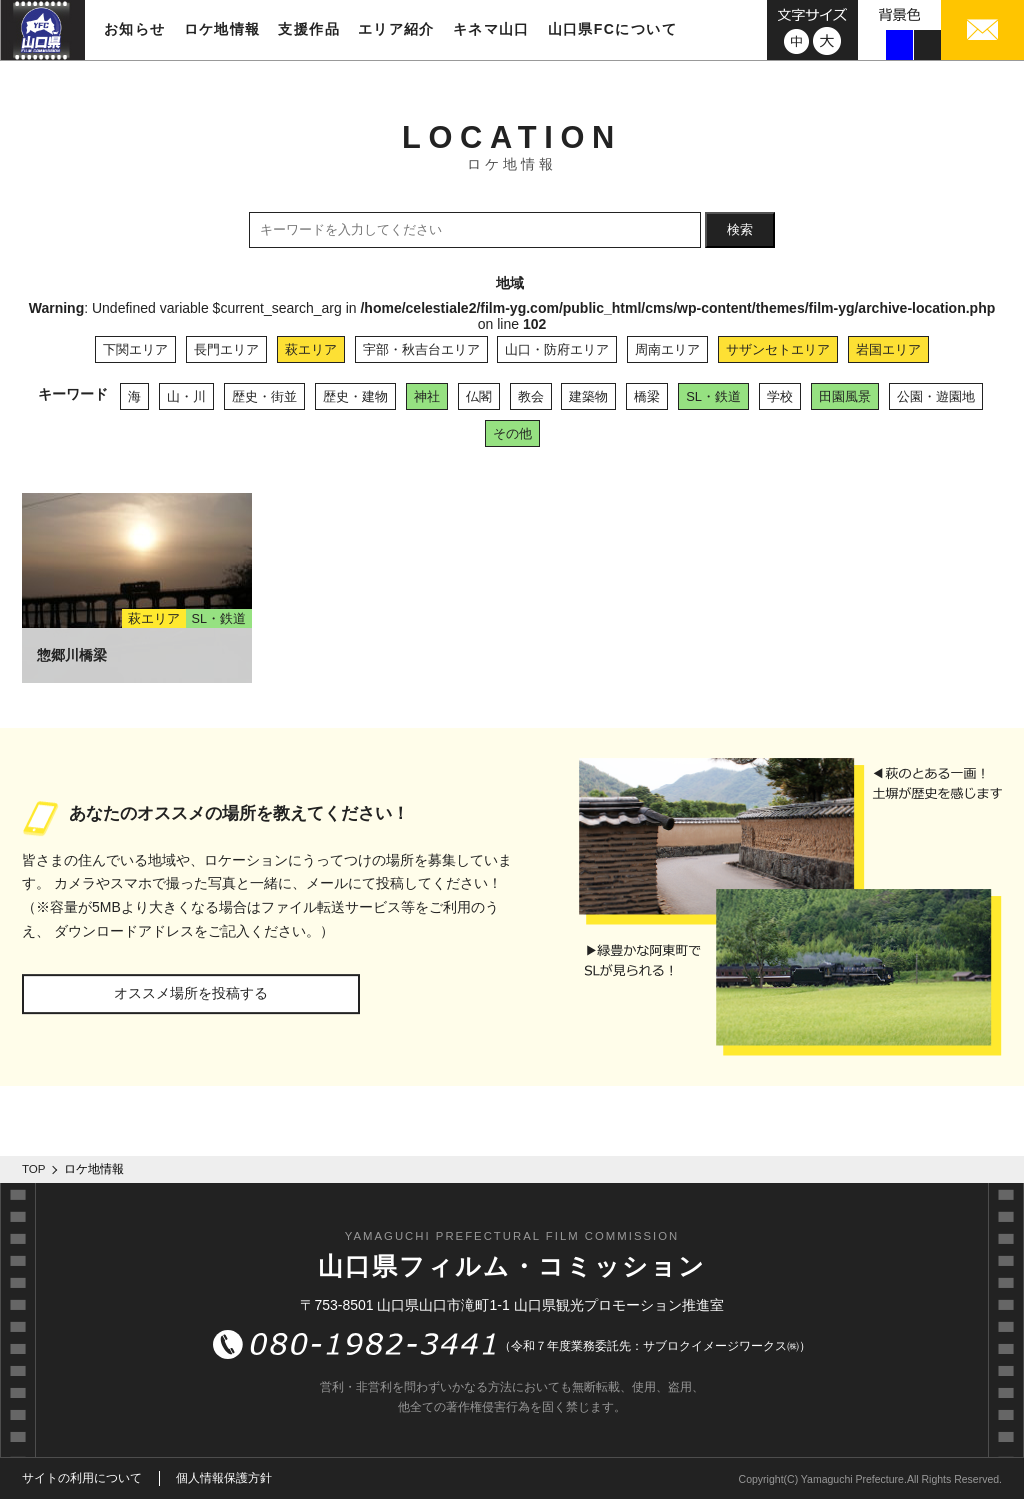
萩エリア (311, 349)
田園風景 (845, 396)
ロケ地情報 (222, 29)
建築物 (588, 396)
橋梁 (647, 396)
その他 (512, 433)
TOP (34, 1169)
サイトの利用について (82, 1478)
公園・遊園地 (936, 396)
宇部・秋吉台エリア (421, 349)
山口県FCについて (612, 29)
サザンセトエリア (778, 349)
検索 (740, 229)
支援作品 (309, 29)
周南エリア (667, 349)
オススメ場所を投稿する (191, 993)
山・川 (186, 396)
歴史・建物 (355, 396)
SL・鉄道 (713, 396)
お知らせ (135, 29)
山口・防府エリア (557, 349)
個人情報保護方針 (224, 1478)
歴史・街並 (264, 396)
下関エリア (135, 349)
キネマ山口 (491, 29)
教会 (531, 396)
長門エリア (226, 349)
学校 (780, 396)
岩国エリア (888, 349)
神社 (427, 396)
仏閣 (479, 396)
